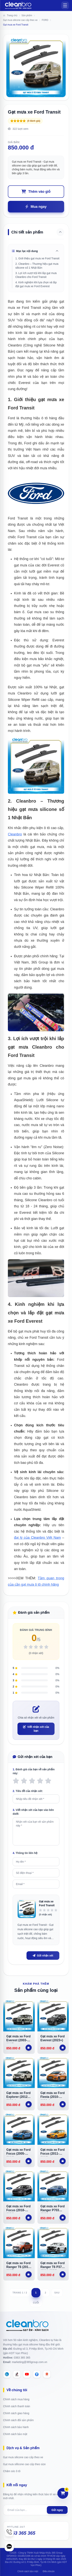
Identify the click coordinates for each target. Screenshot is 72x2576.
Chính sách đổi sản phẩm (18, 2420)
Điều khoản (49, 2571)
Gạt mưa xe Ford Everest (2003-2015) (18, 2040)
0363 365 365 (21, 2533)
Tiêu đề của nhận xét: (28, 1791)
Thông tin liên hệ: (25, 1853)
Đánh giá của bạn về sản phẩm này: (34, 1771)
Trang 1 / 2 (19, 2292)
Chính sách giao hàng (16, 2413)
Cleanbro (15, 834)
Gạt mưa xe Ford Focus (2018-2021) (18, 2210)
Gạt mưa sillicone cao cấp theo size (24, 2464)
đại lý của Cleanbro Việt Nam (37, 1538)
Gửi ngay (57, 2509)
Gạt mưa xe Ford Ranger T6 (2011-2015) (18, 2266)
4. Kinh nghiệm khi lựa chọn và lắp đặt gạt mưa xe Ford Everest (36, 284)
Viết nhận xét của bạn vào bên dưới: (33, 1811)
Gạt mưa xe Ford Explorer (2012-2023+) (18, 2096)
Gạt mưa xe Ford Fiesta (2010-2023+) (53, 2096)
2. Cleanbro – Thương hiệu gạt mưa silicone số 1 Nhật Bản (36, 265)
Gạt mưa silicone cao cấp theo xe (23, 2457)
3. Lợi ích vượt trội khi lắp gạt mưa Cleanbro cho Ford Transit (36, 275)
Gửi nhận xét (43, 1955)
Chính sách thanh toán (16, 2406)
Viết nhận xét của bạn (36, 1728)
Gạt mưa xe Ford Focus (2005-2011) (18, 2153)
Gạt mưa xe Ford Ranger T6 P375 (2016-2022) (53, 2266)
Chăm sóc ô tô (11, 2471)
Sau (57, 2292)
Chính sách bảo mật (15, 2434)
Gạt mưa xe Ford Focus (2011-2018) (53, 2153)
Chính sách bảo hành (16, 2427)
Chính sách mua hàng (16, 2399)
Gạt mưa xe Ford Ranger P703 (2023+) (53, 2210)
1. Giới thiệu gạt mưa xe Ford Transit (37, 258)
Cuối (36, 2302)
